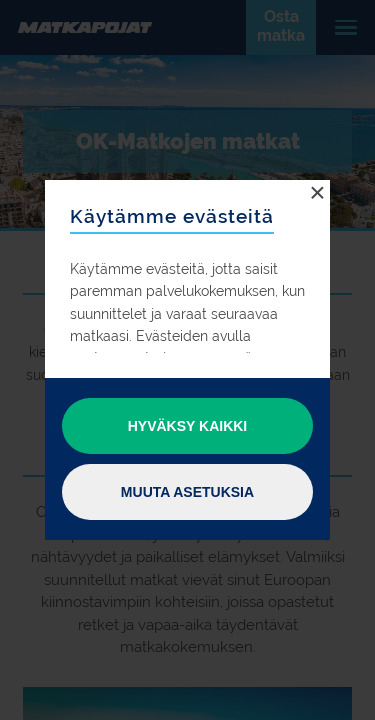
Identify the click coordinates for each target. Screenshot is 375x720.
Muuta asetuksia (187, 492)
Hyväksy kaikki (188, 426)
